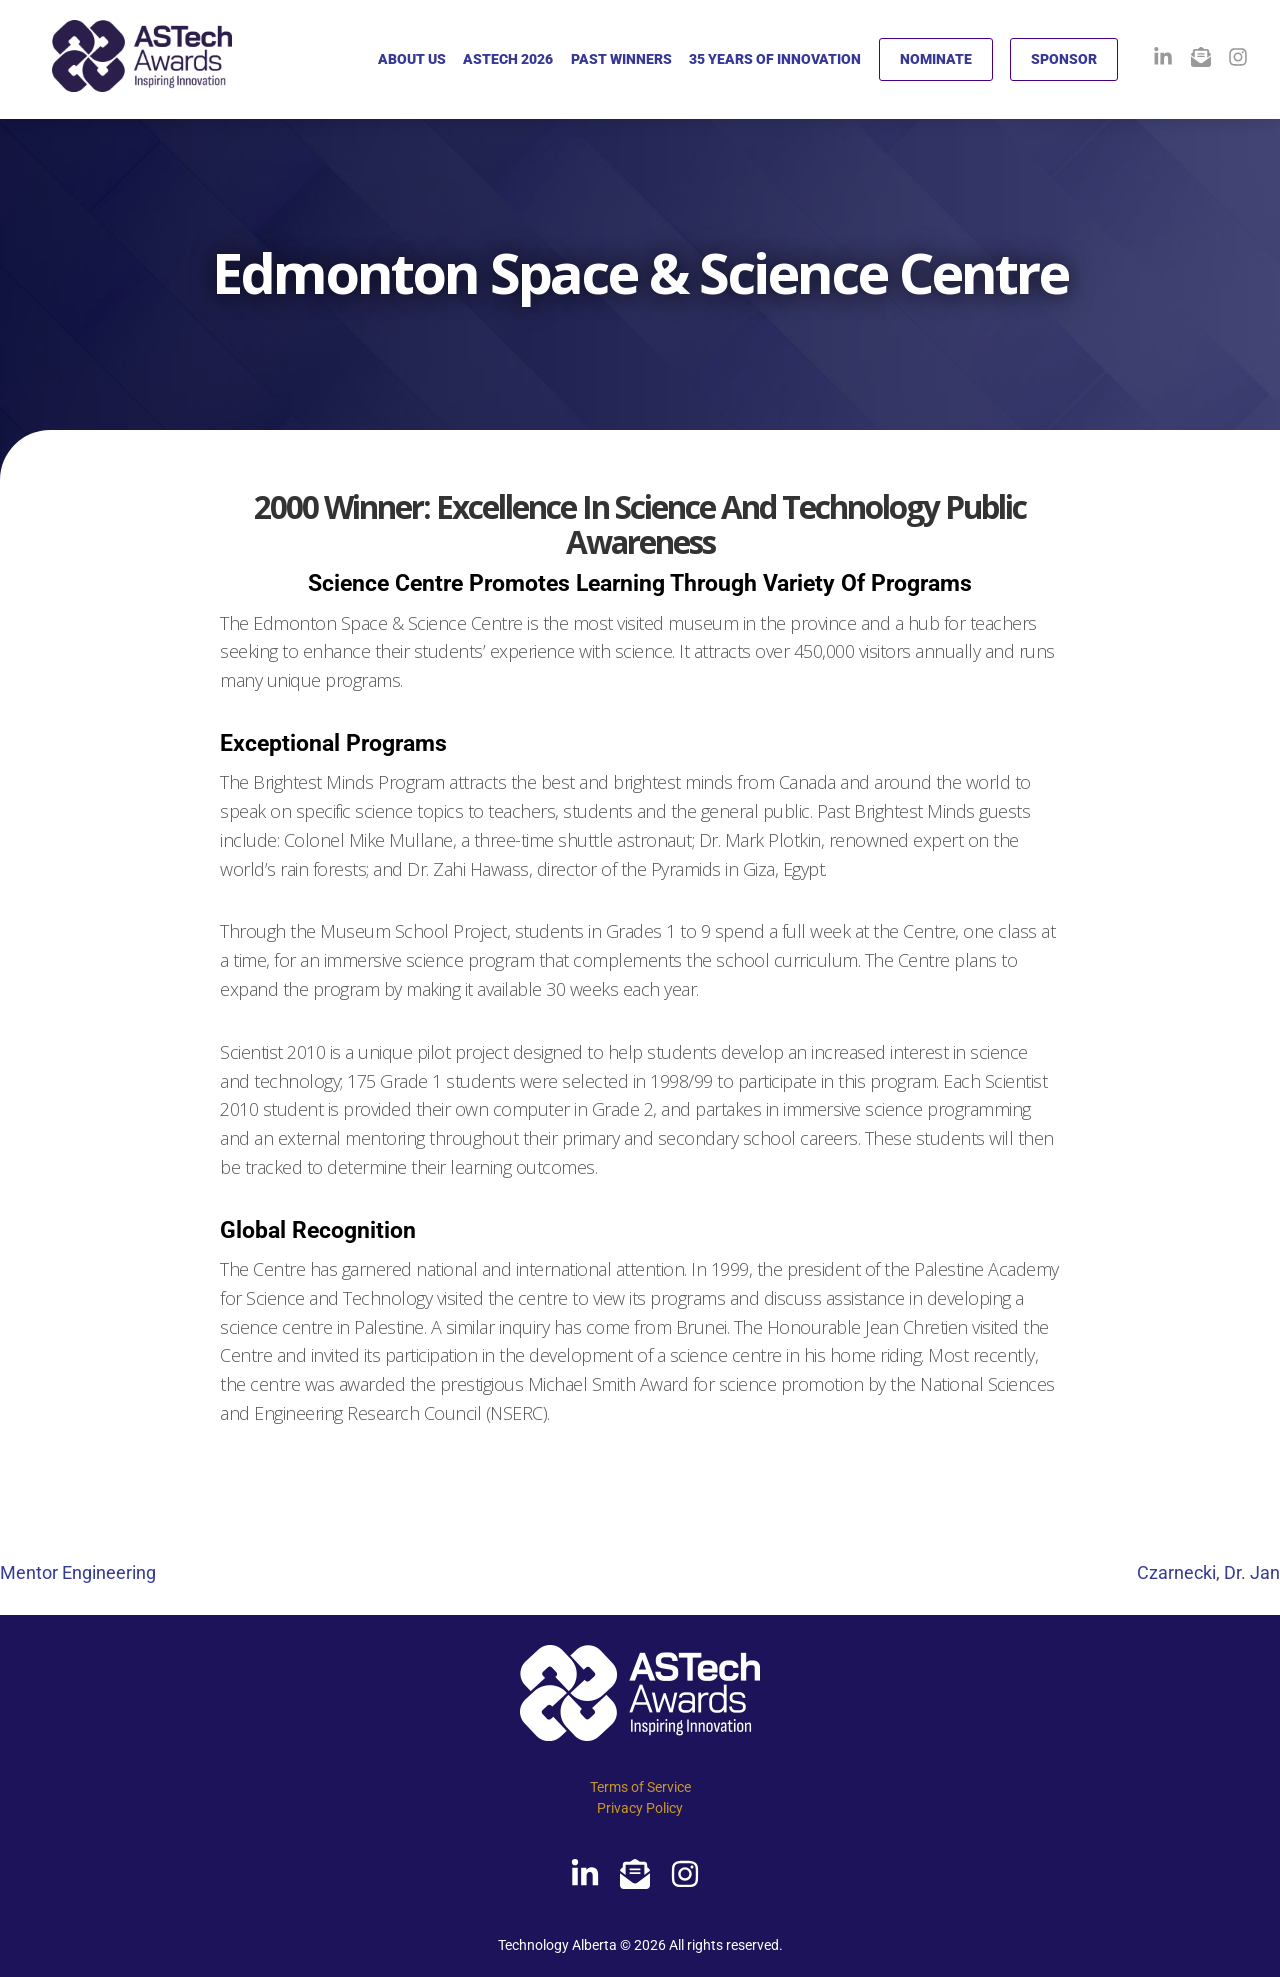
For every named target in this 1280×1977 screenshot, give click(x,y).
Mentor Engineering (78, 1572)
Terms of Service (640, 1787)
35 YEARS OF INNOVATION (775, 59)
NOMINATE (936, 59)
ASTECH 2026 (508, 59)
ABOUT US (412, 59)
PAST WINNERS (621, 59)
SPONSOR (1064, 59)
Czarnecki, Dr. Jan (1208, 1572)
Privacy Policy (640, 1808)
